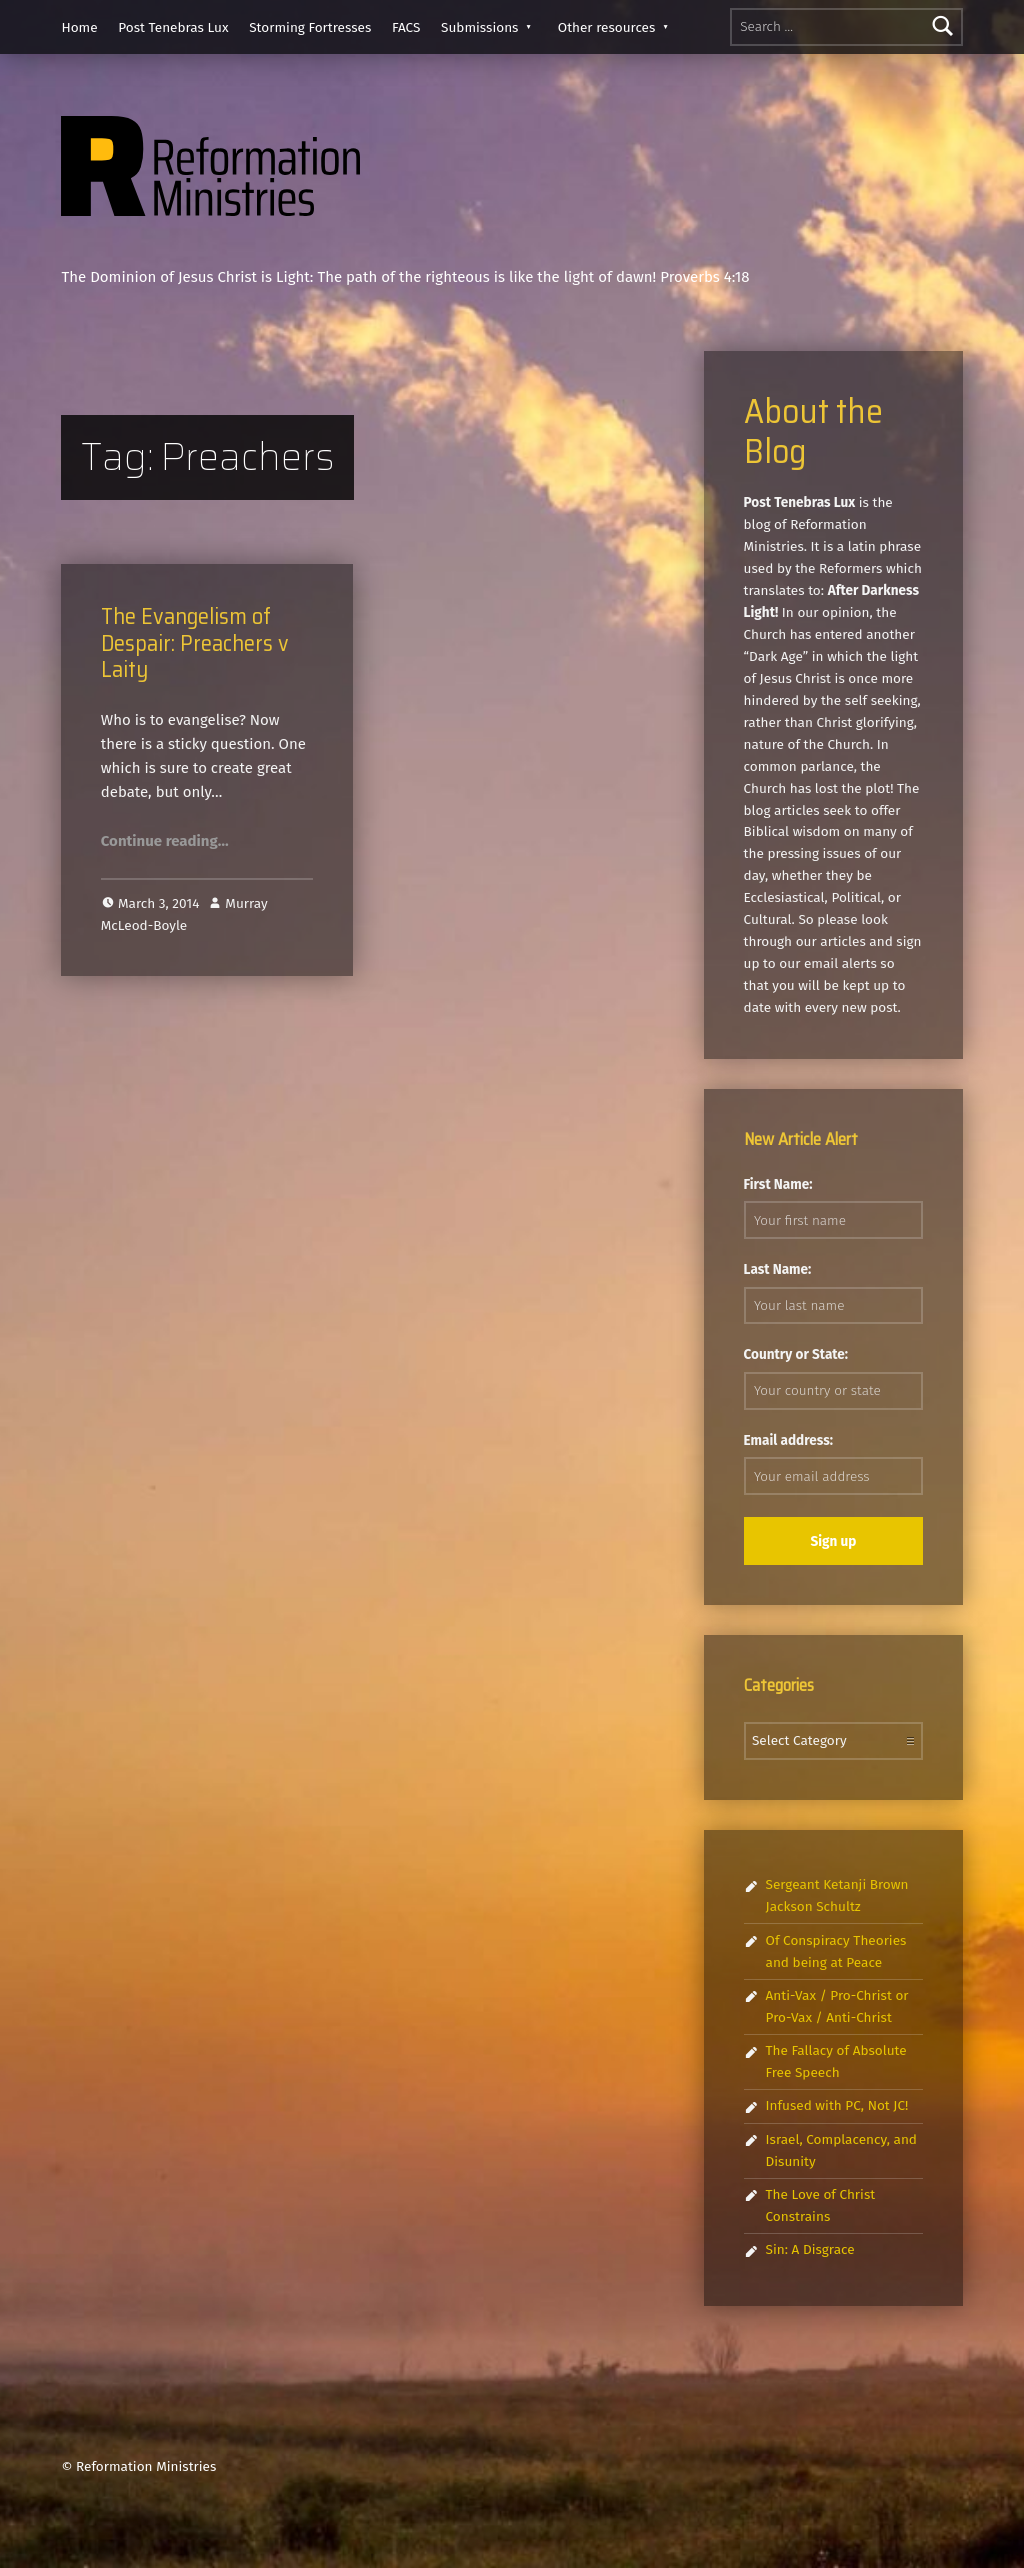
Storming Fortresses (310, 27)
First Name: (778, 1184)
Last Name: (778, 1269)
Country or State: (796, 1354)
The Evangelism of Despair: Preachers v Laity (195, 643)
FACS (406, 27)
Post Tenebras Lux (173, 27)
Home (79, 27)
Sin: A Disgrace (810, 2249)
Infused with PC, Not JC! (837, 2105)
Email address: (788, 1440)
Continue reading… (165, 841)
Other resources (607, 27)
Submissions (479, 27)
